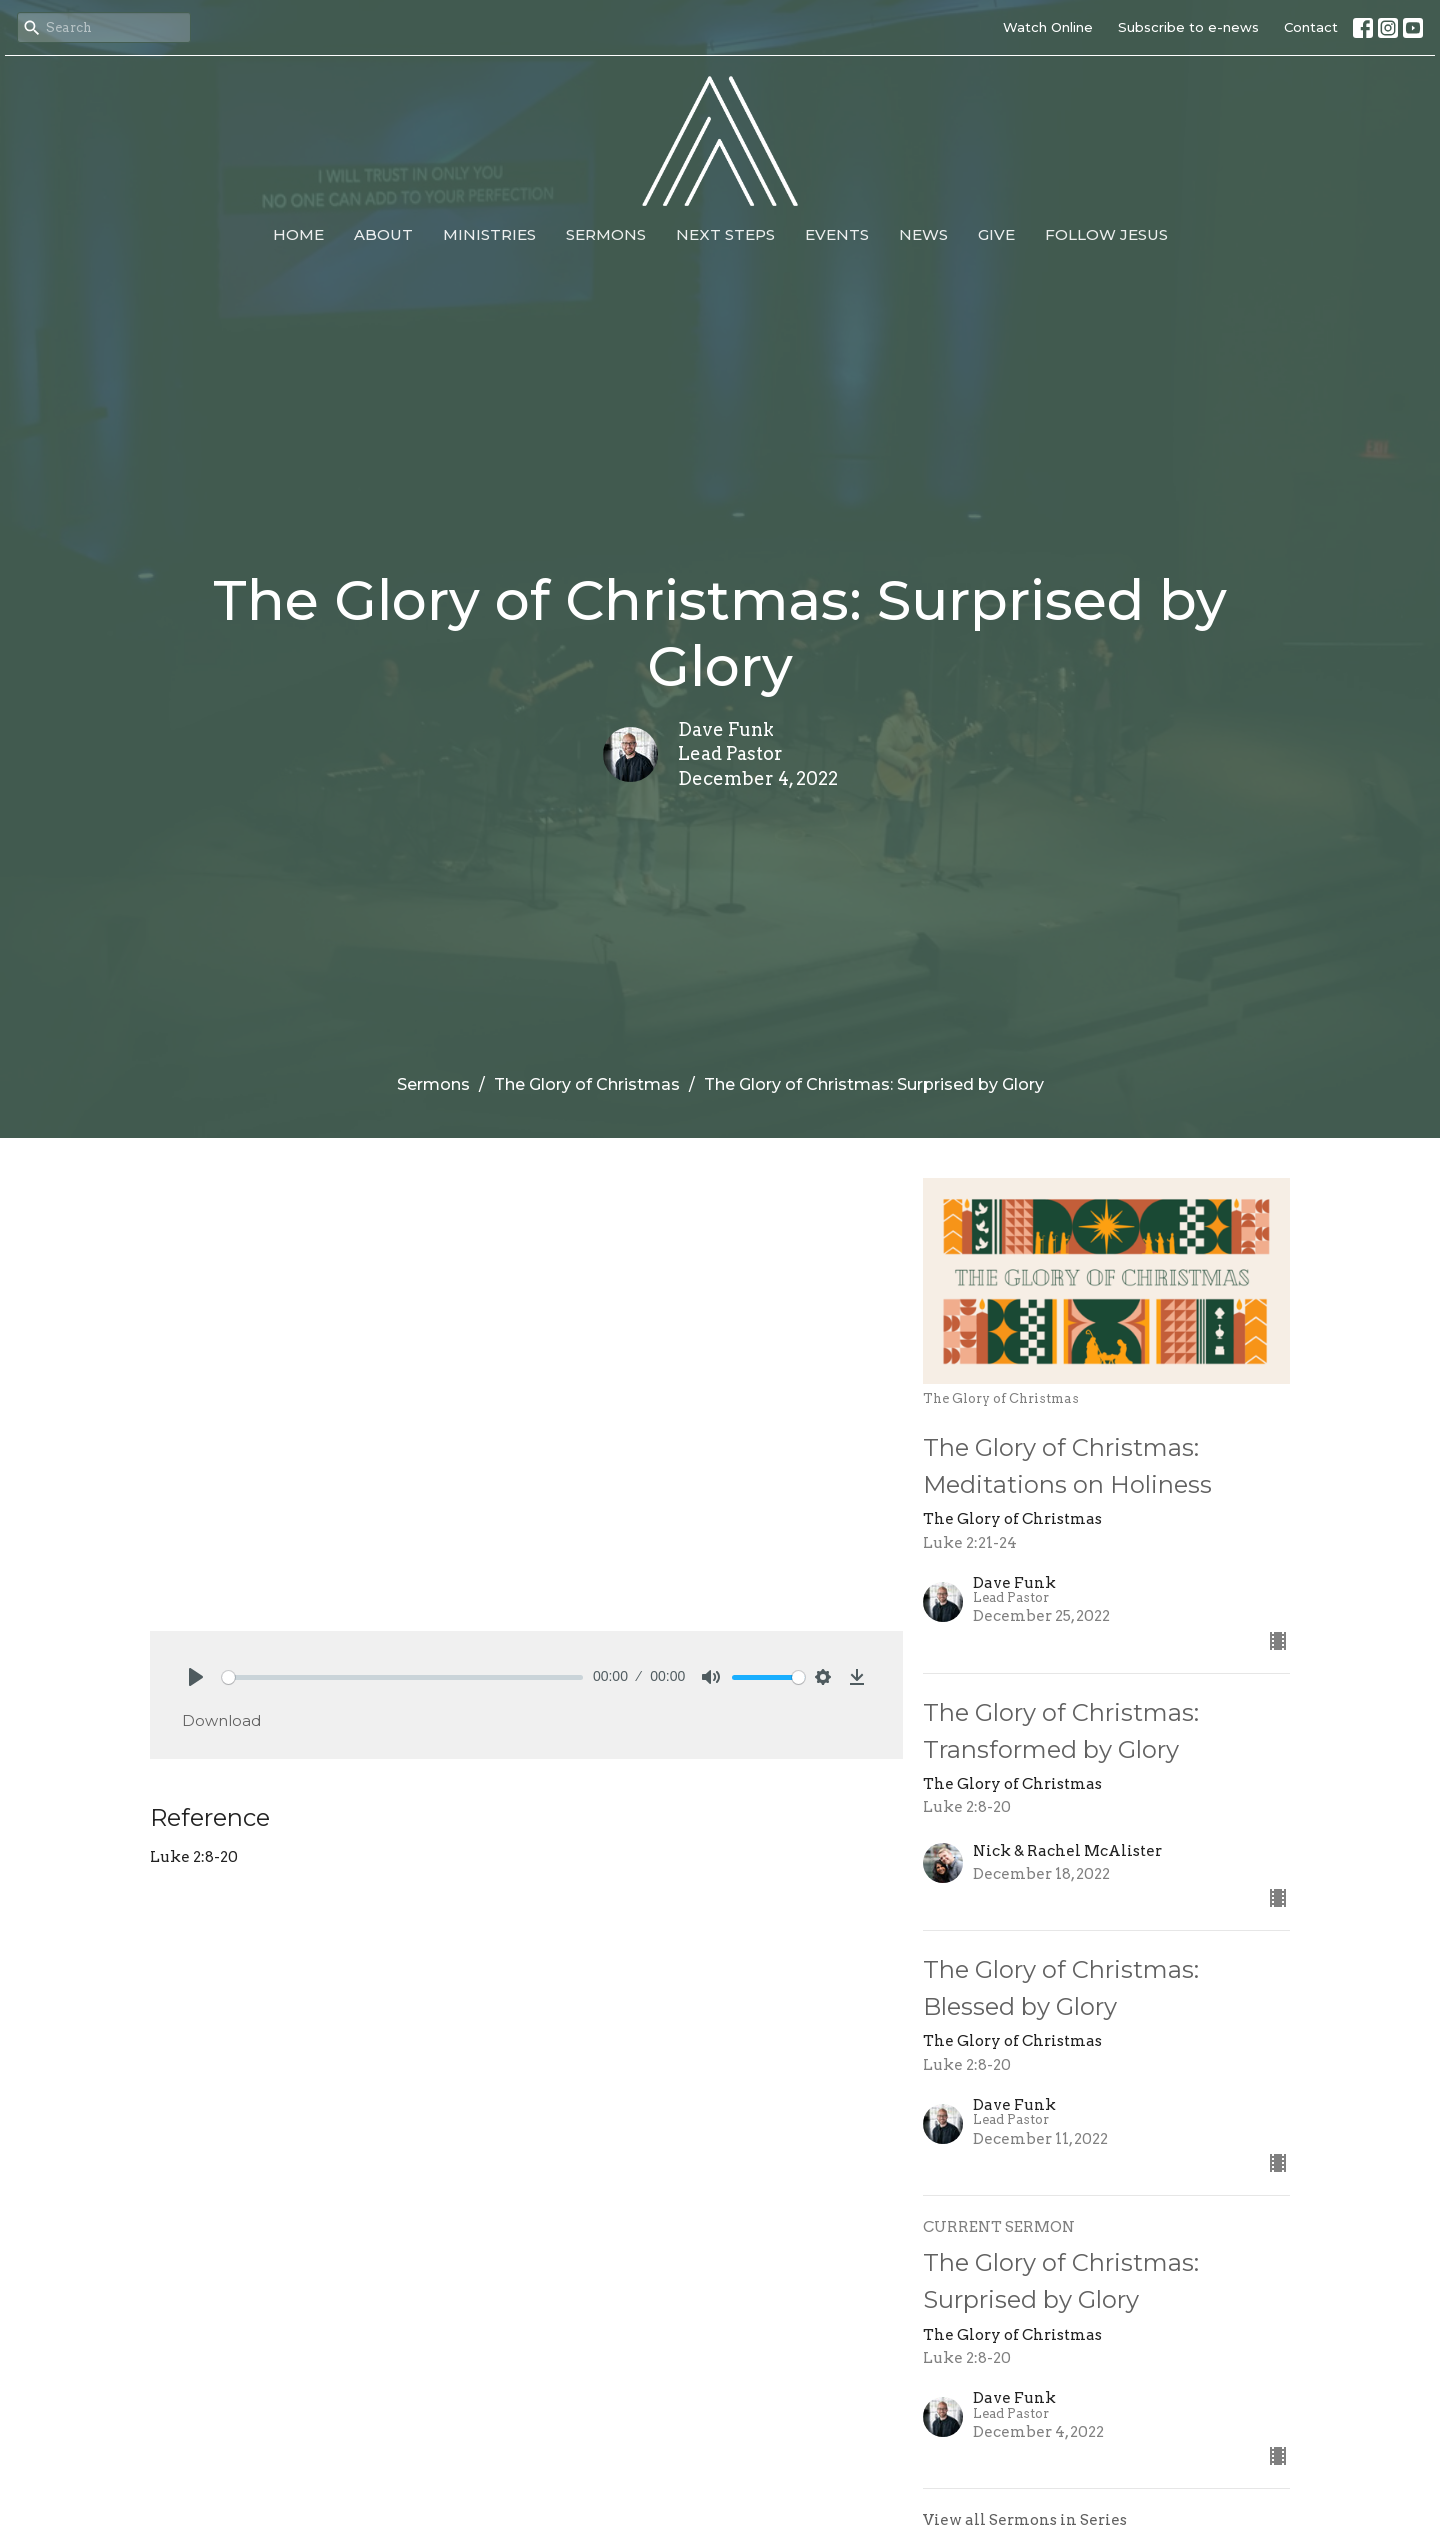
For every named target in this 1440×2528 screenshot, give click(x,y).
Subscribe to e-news (1188, 27)
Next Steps (725, 234)
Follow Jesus (1106, 234)
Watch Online (1048, 27)
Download (221, 1720)
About (383, 234)
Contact (1311, 27)
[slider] (402, 1677)
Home (298, 234)
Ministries (489, 234)
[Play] (196, 1677)
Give (996, 234)
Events (837, 234)
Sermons (606, 234)
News (923, 234)
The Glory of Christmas (587, 1084)
